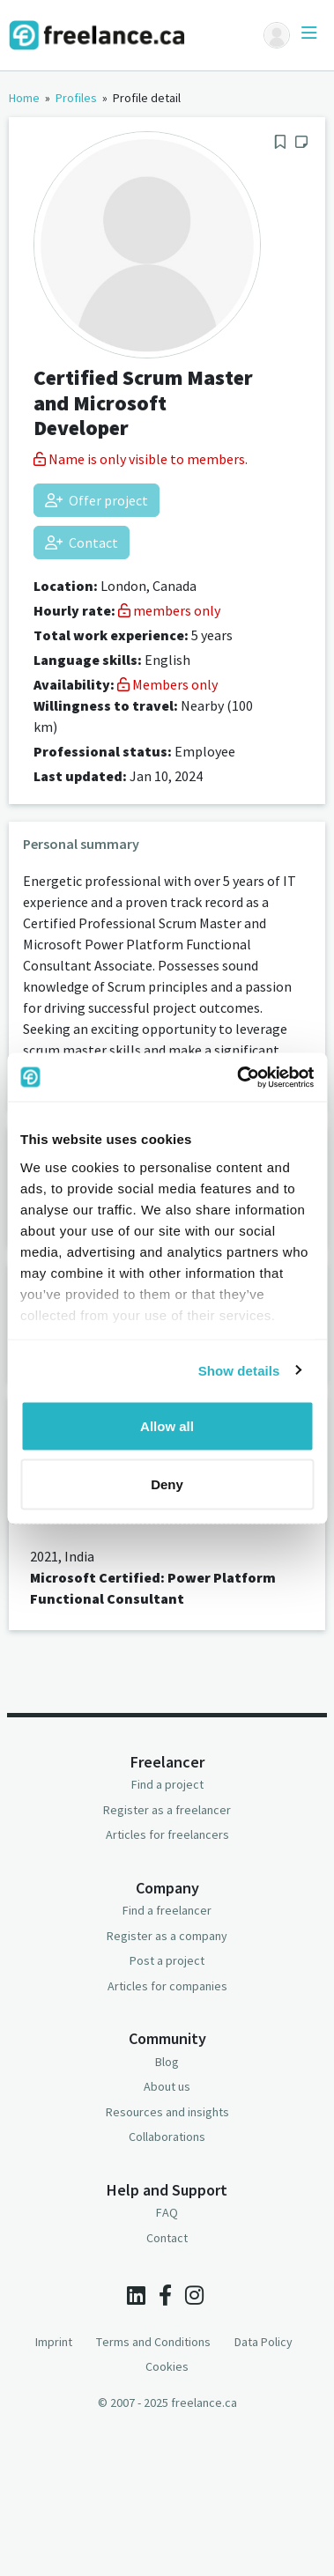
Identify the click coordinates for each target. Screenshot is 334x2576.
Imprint (53, 2342)
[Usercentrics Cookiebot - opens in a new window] (238, 1077)
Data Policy (263, 2342)
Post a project (167, 1960)
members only (169, 610)
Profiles (76, 98)
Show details (239, 1369)
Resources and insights (167, 2112)
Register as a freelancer (167, 1810)
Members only (167, 684)
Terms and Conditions (153, 2342)
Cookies (167, 2366)
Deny (167, 1483)
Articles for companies (167, 1986)
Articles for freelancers (167, 1834)
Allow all (167, 1426)
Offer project (96, 500)
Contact (81, 542)
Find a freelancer (167, 1910)
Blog (167, 2062)
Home (24, 98)
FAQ (167, 2212)
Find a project (167, 1784)
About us (167, 2086)
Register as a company (167, 1936)
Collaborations (167, 2136)
